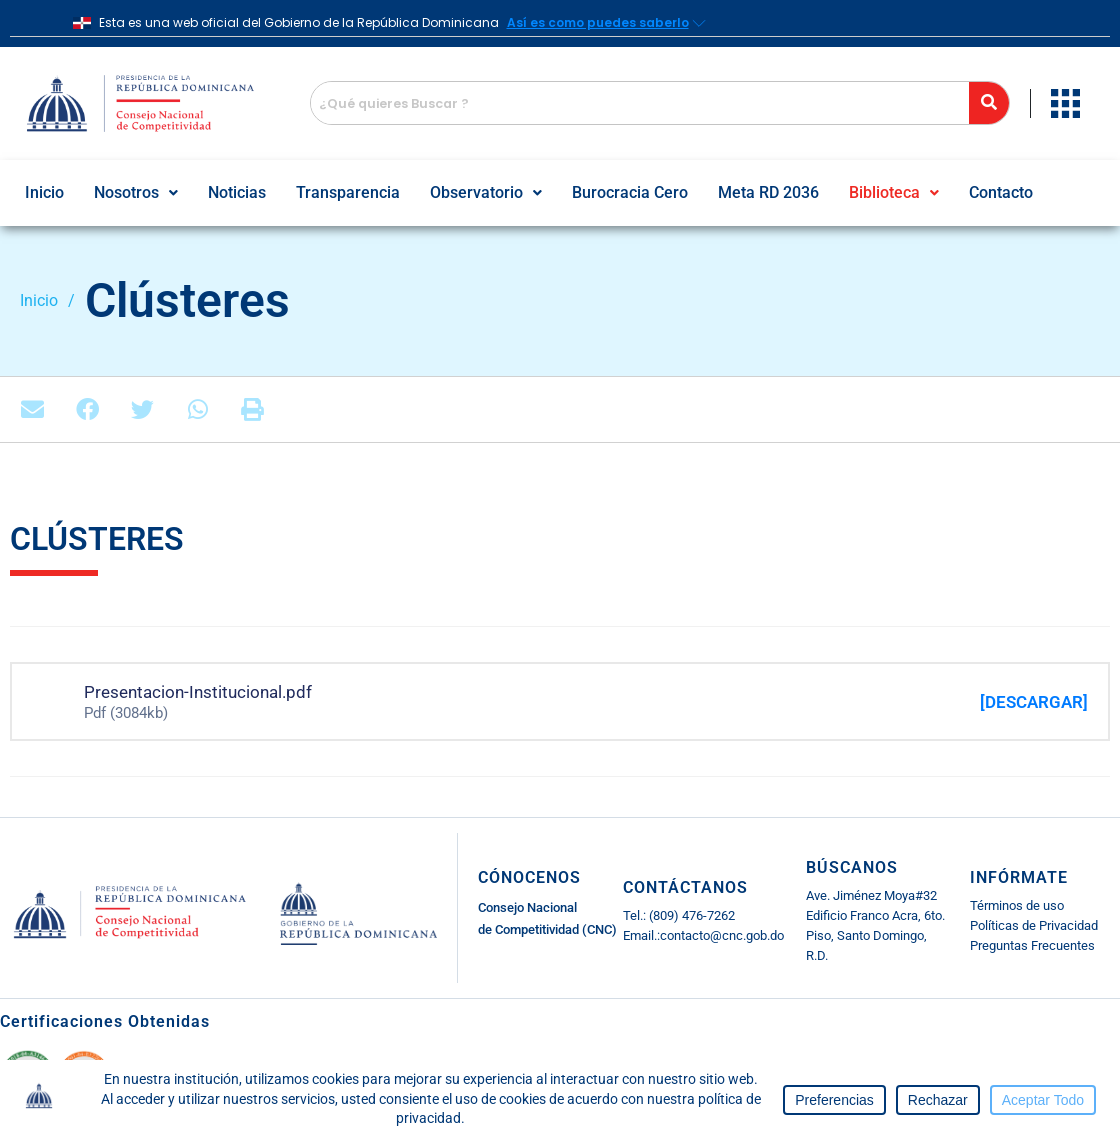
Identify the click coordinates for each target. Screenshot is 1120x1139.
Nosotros (136, 192)
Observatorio (486, 192)
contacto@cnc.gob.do (722, 935)
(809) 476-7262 (690, 915)
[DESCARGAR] (1034, 702)
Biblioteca (894, 192)
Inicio (44, 192)
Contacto (1001, 192)
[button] (136, 193)
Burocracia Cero (630, 192)
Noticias (237, 192)
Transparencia (348, 192)
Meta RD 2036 (768, 192)
